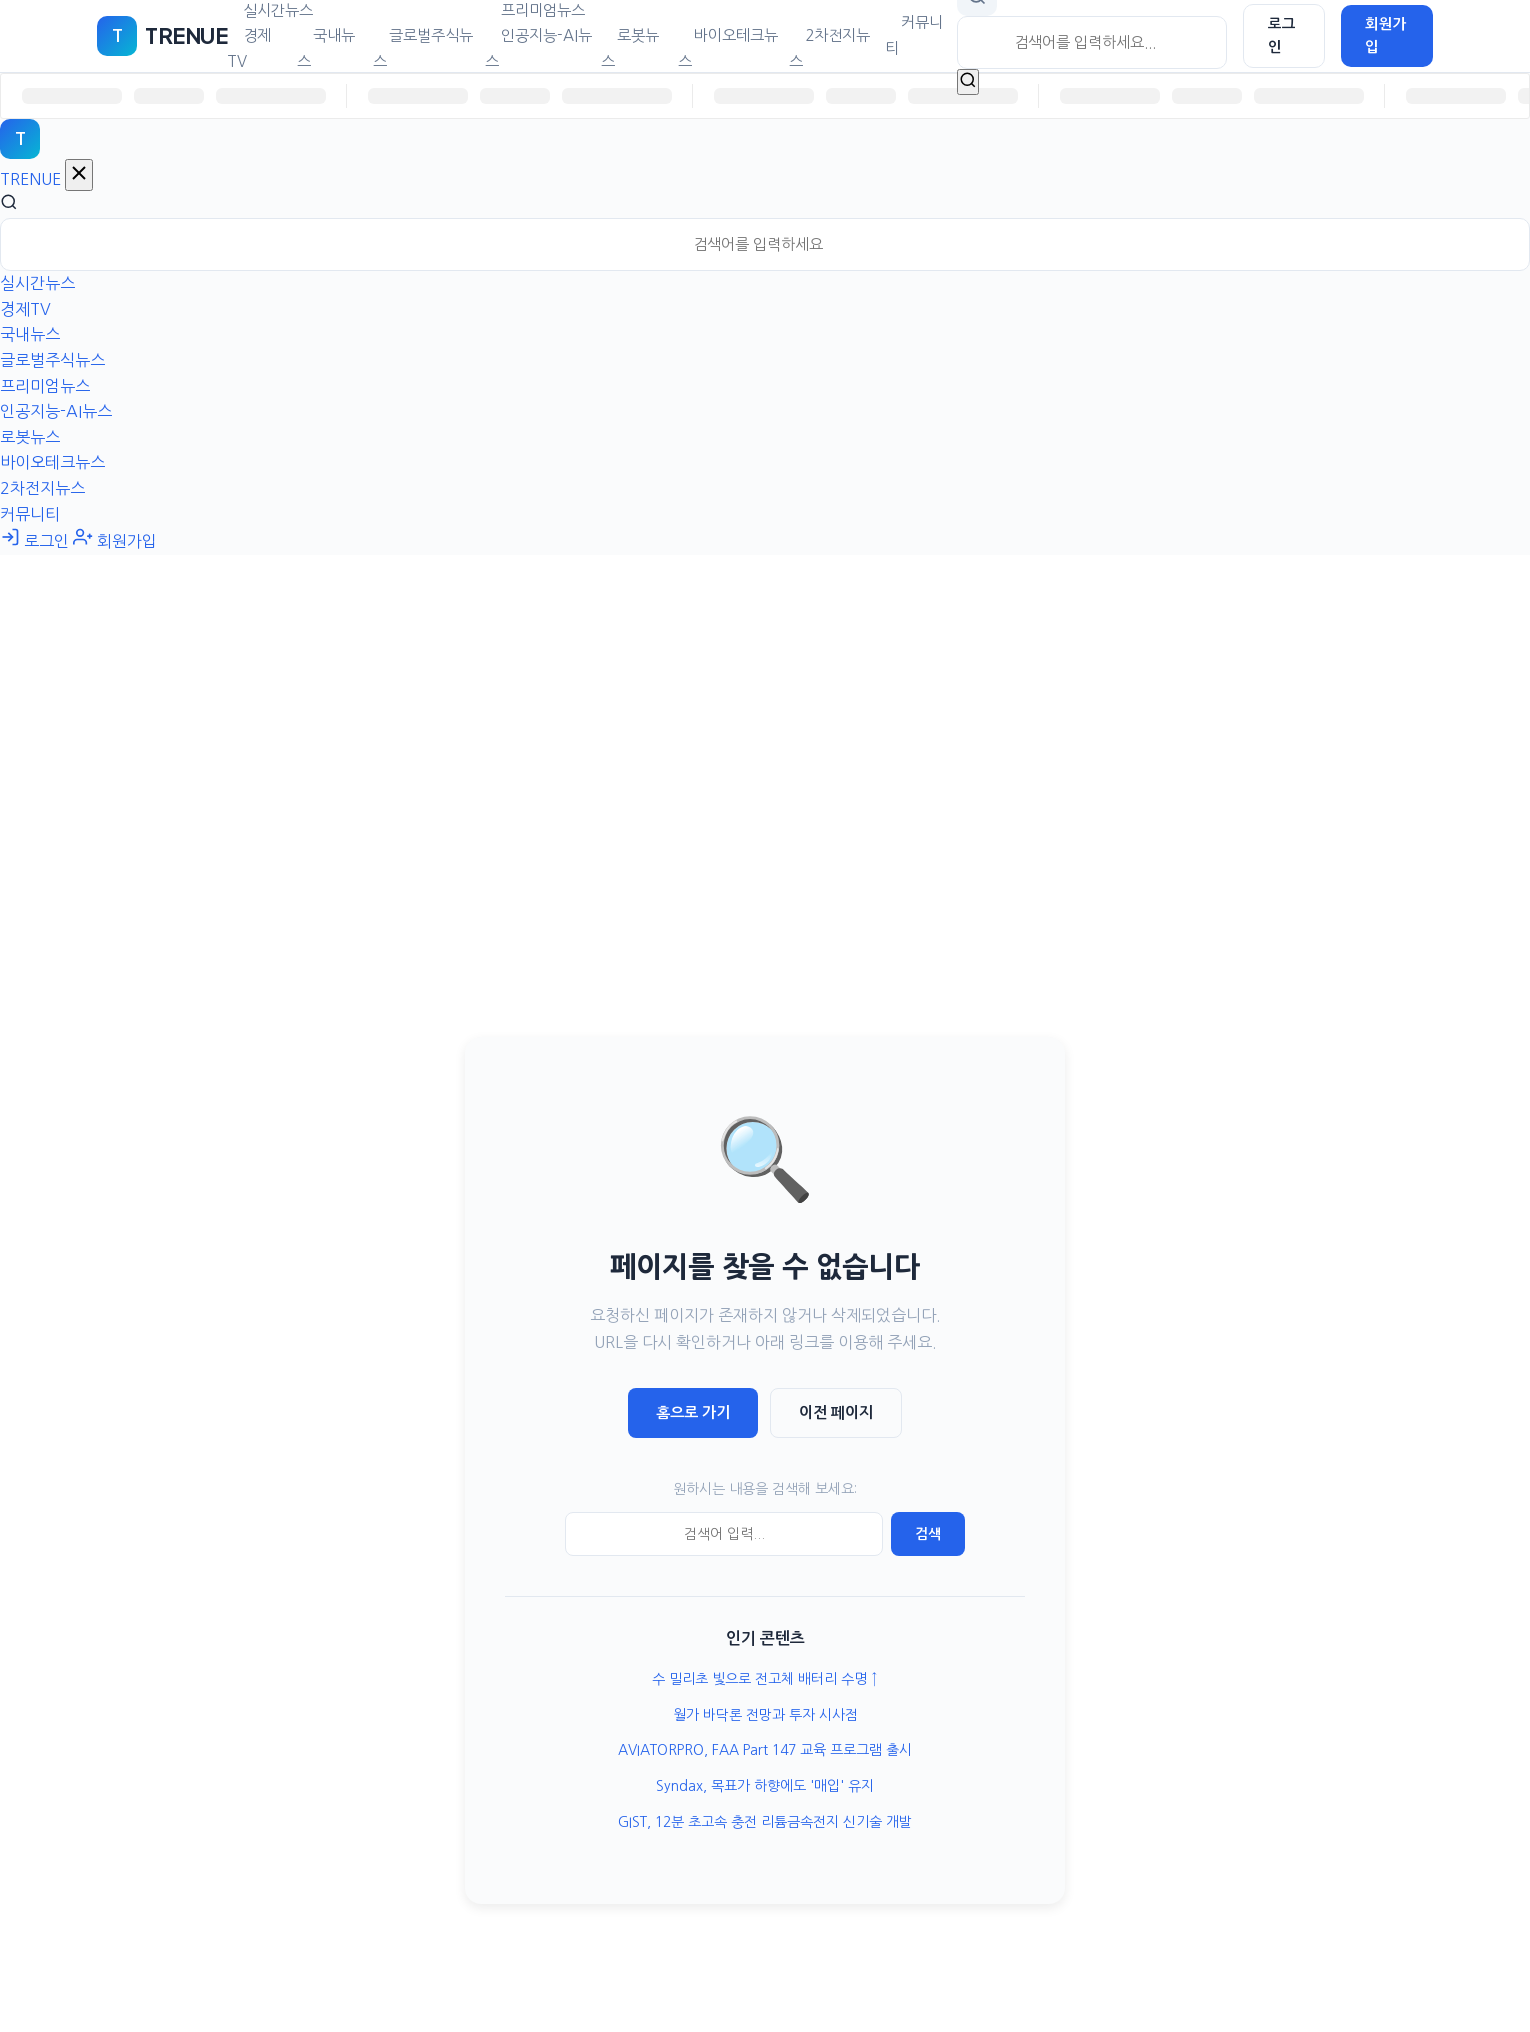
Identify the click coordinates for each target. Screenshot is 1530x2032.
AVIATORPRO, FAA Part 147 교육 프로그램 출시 (765, 1750)
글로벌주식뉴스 (423, 48)
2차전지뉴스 (829, 48)
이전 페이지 (836, 1412)
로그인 (1282, 35)
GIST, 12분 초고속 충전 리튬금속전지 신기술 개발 (765, 1822)
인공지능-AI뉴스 (538, 48)
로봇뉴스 (630, 48)
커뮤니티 (914, 35)
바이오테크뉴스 (728, 48)
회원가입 (1386, 35)
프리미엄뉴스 (45, 386)
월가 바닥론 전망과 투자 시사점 (765, 1715)
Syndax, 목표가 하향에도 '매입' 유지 (765, 1786)
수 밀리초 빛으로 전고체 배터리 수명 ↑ (765, 1679)
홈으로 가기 (693, 1412)
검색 (928, 1534)
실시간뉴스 (37, 283)
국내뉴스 (326, 48)
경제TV (249, 48)
